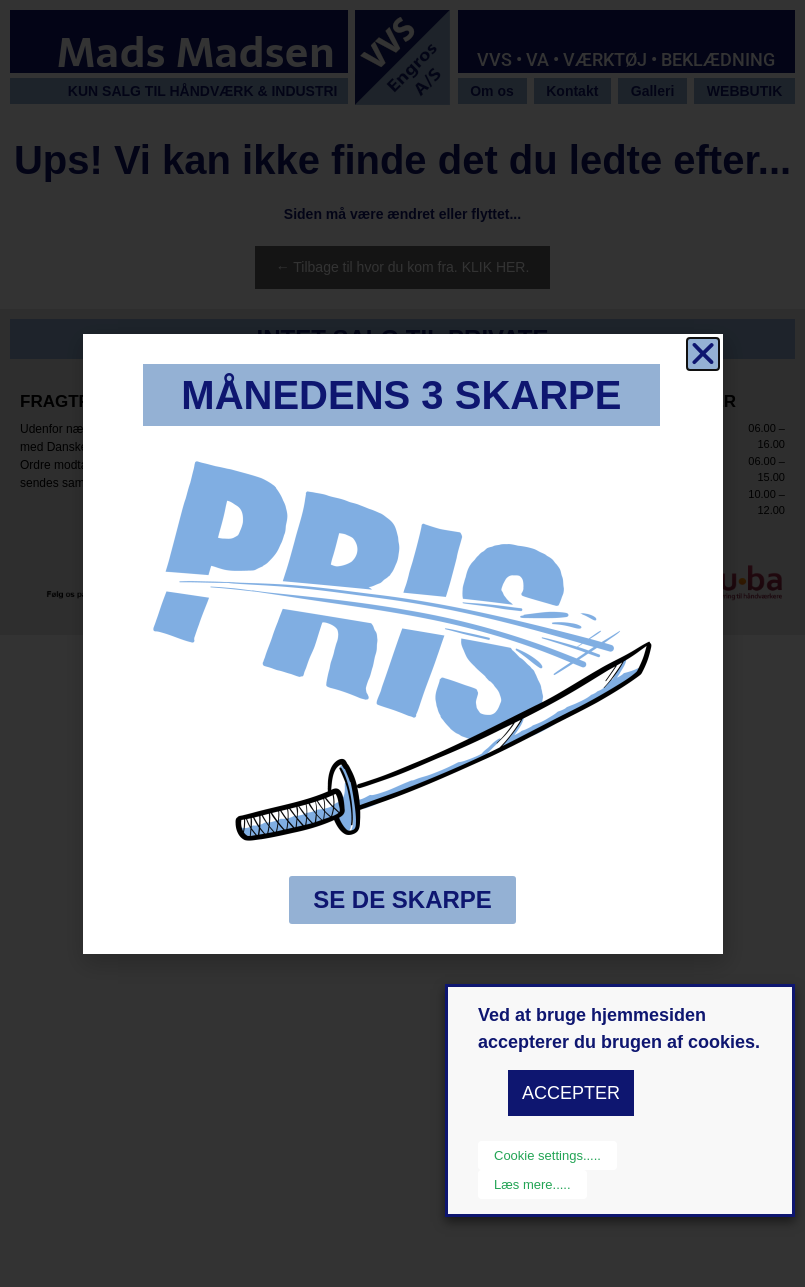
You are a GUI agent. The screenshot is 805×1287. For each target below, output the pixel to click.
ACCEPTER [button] (571, 1093)
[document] (402, 643)
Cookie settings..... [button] (547, 1155)
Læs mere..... (532, 1184)
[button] (703, 354)
